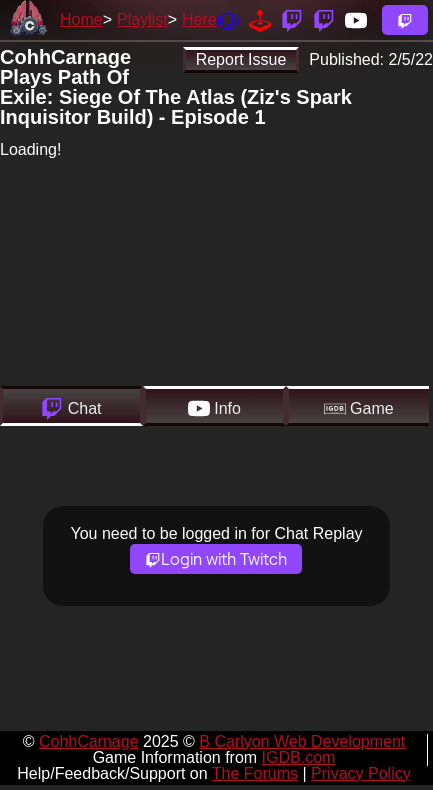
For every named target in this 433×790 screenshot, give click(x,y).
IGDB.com (299, 757)
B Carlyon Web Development (302, 741)
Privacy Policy (361, 773)
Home (81, 19)
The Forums (255, 773)
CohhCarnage (89, 741)
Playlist (142, 19)
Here (199, 19)
